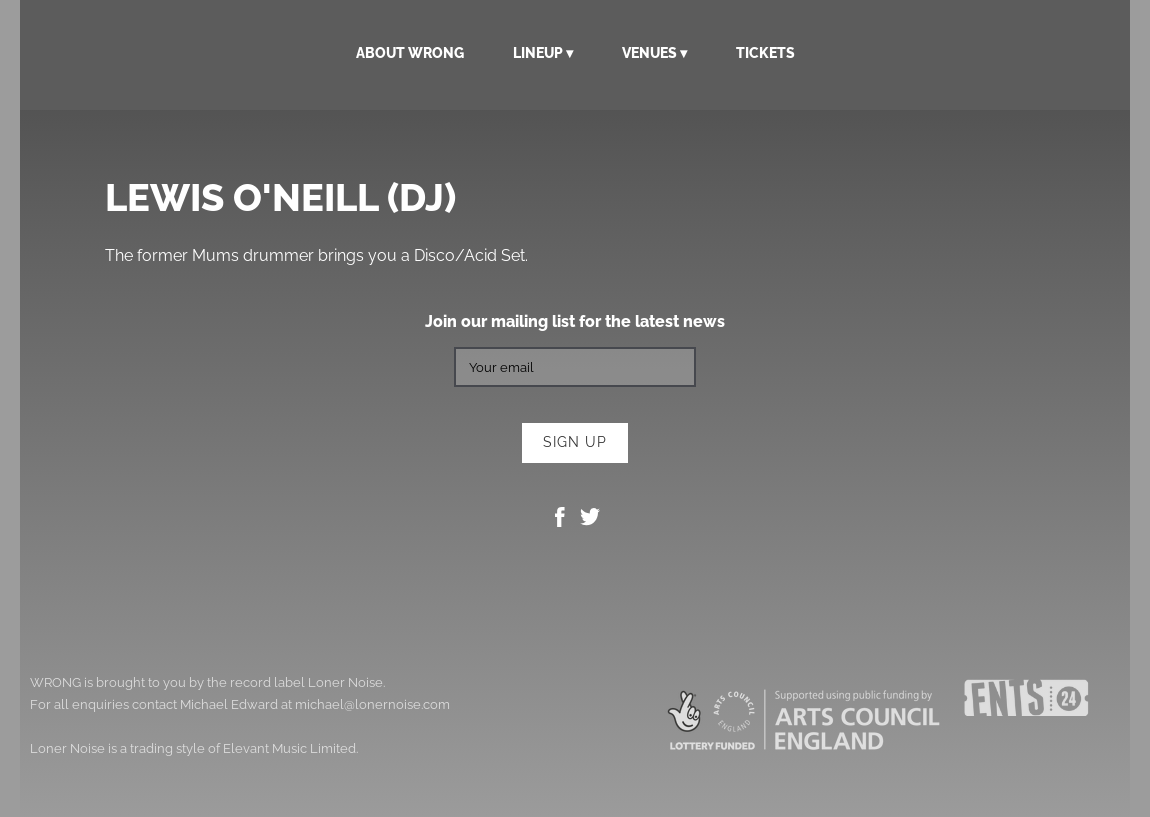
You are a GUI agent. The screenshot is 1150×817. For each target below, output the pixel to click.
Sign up (575, 442)
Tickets (765, 53)
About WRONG (410, 53)
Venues (649, 53)
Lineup (538, 53)
